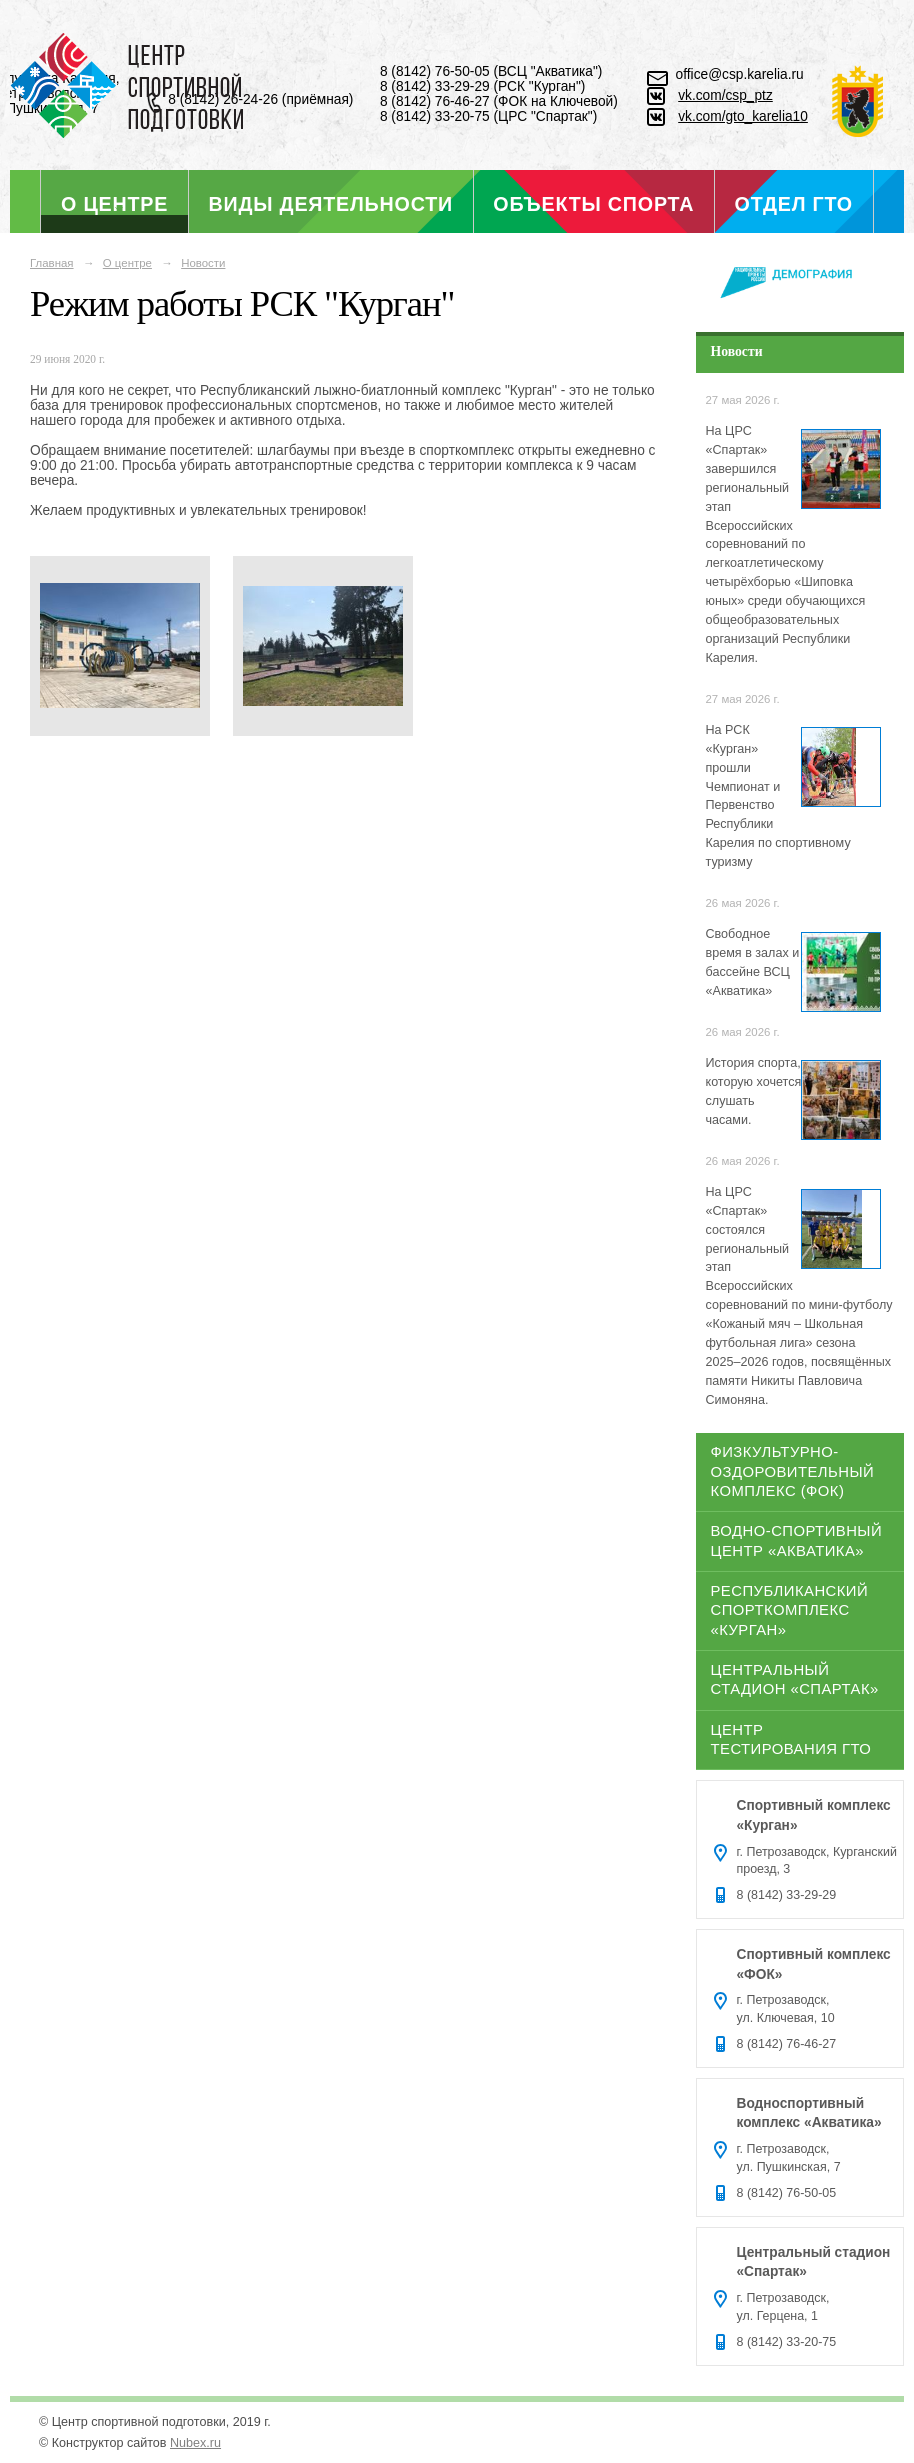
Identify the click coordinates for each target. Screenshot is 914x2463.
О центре (114, 204)
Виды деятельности (331, 204)
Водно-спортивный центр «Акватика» (797, 1540)
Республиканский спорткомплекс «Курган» (790, 1610)
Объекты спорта (593, 204)
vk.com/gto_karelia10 (743, 116)
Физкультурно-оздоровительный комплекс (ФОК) (793, 1471)
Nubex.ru (195, 2443)
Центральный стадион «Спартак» (795, 1679)
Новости (203, 263)
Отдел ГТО (794, 204)
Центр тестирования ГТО (791, 1739)
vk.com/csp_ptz (725, 95)
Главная (52, 263)
